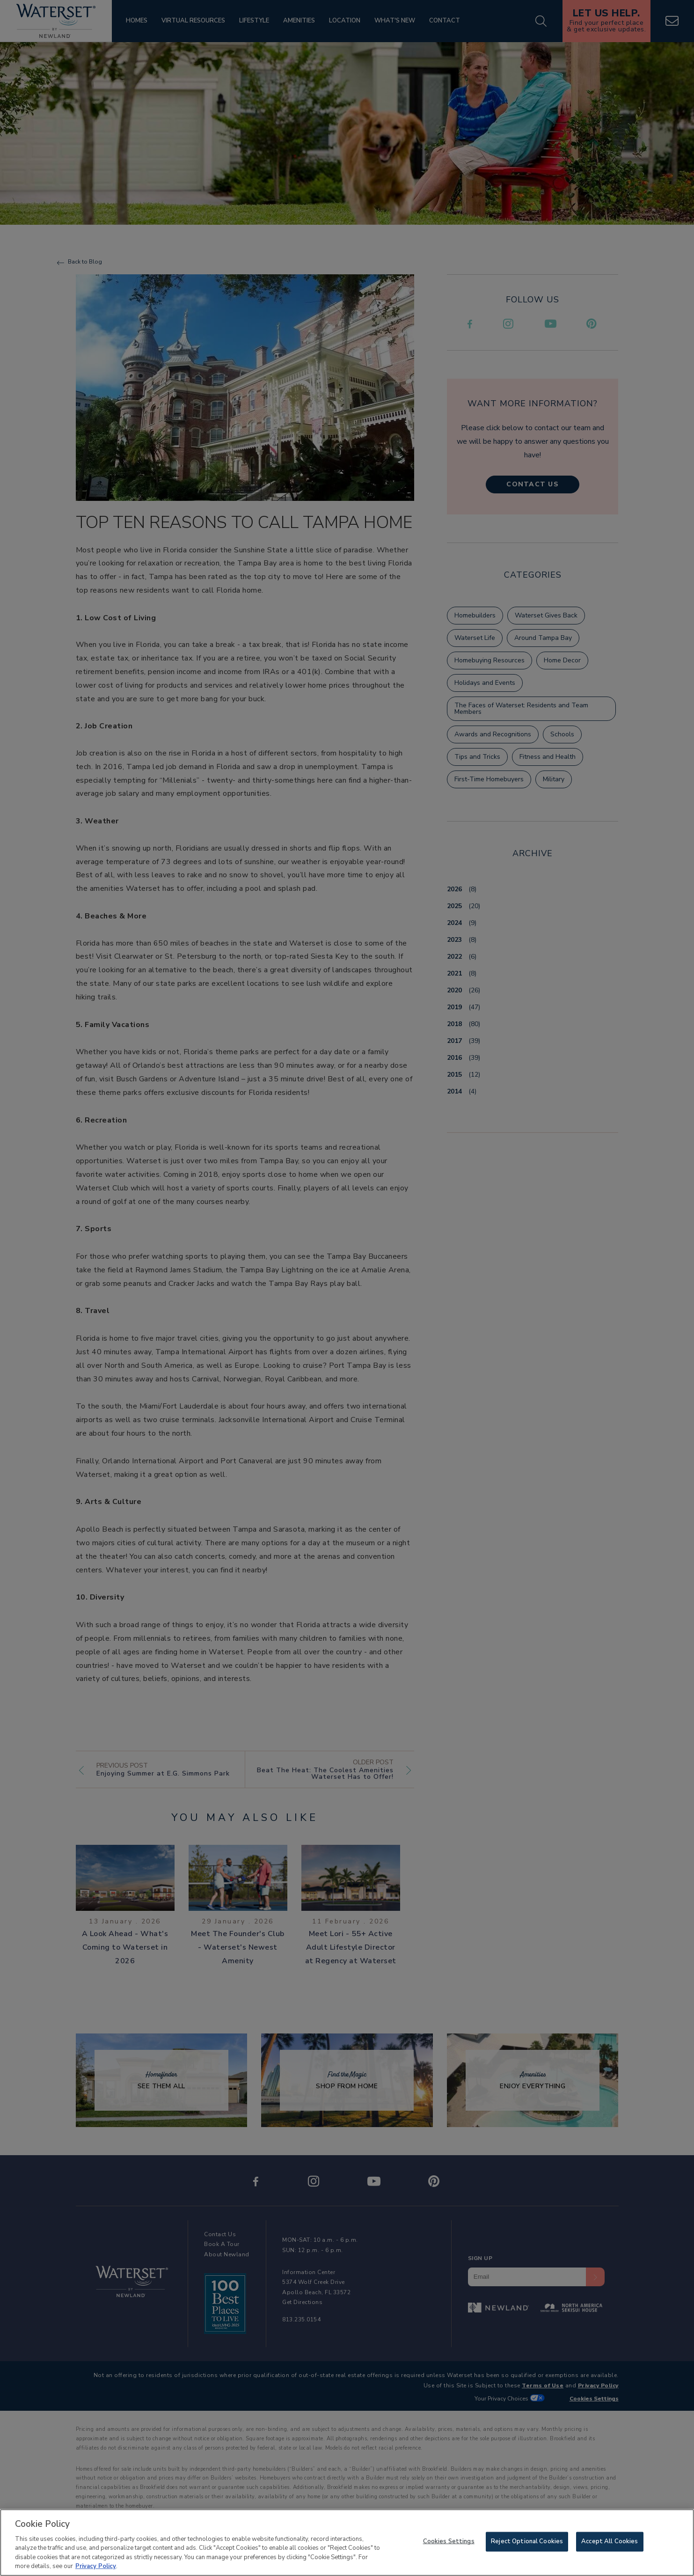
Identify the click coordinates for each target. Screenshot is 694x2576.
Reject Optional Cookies (527, 2541)
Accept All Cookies (609, 2541)
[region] (347, 2542)
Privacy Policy (95, 2566)
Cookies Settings (449, 2541)
